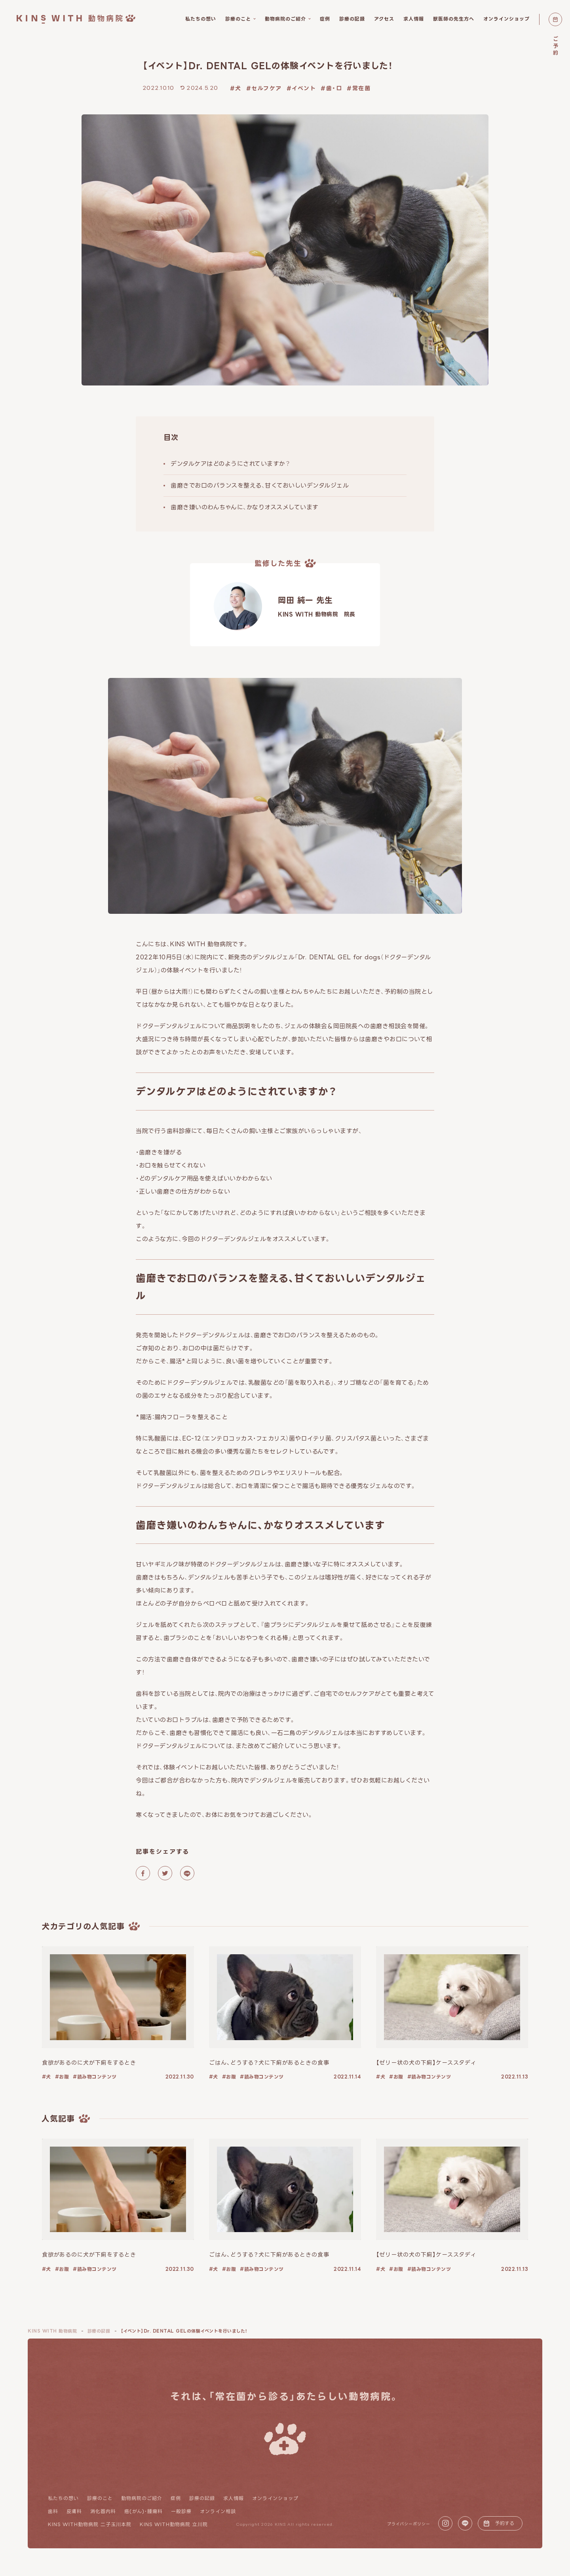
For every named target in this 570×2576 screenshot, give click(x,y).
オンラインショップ (275, 2498)
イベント (304, 88)
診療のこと (100, 2498)
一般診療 (181, 2511)
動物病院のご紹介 (141, 2498)
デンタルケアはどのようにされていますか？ (230, 463)
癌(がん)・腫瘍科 (143, 2511)
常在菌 (361, 88)
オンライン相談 (218, 2511)
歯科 (53, 2511)
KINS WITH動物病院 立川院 (174, 2524)
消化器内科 (103, 2511)
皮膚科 (74, 2511)
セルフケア (266, 88)
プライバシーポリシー (408, 2524)
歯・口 (334, 88)
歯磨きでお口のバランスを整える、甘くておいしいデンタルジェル (260, 485)
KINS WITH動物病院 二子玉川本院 (89, 2524)
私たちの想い (63, 2498)
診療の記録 (202, 2498)
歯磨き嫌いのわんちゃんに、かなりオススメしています (245, 507)
